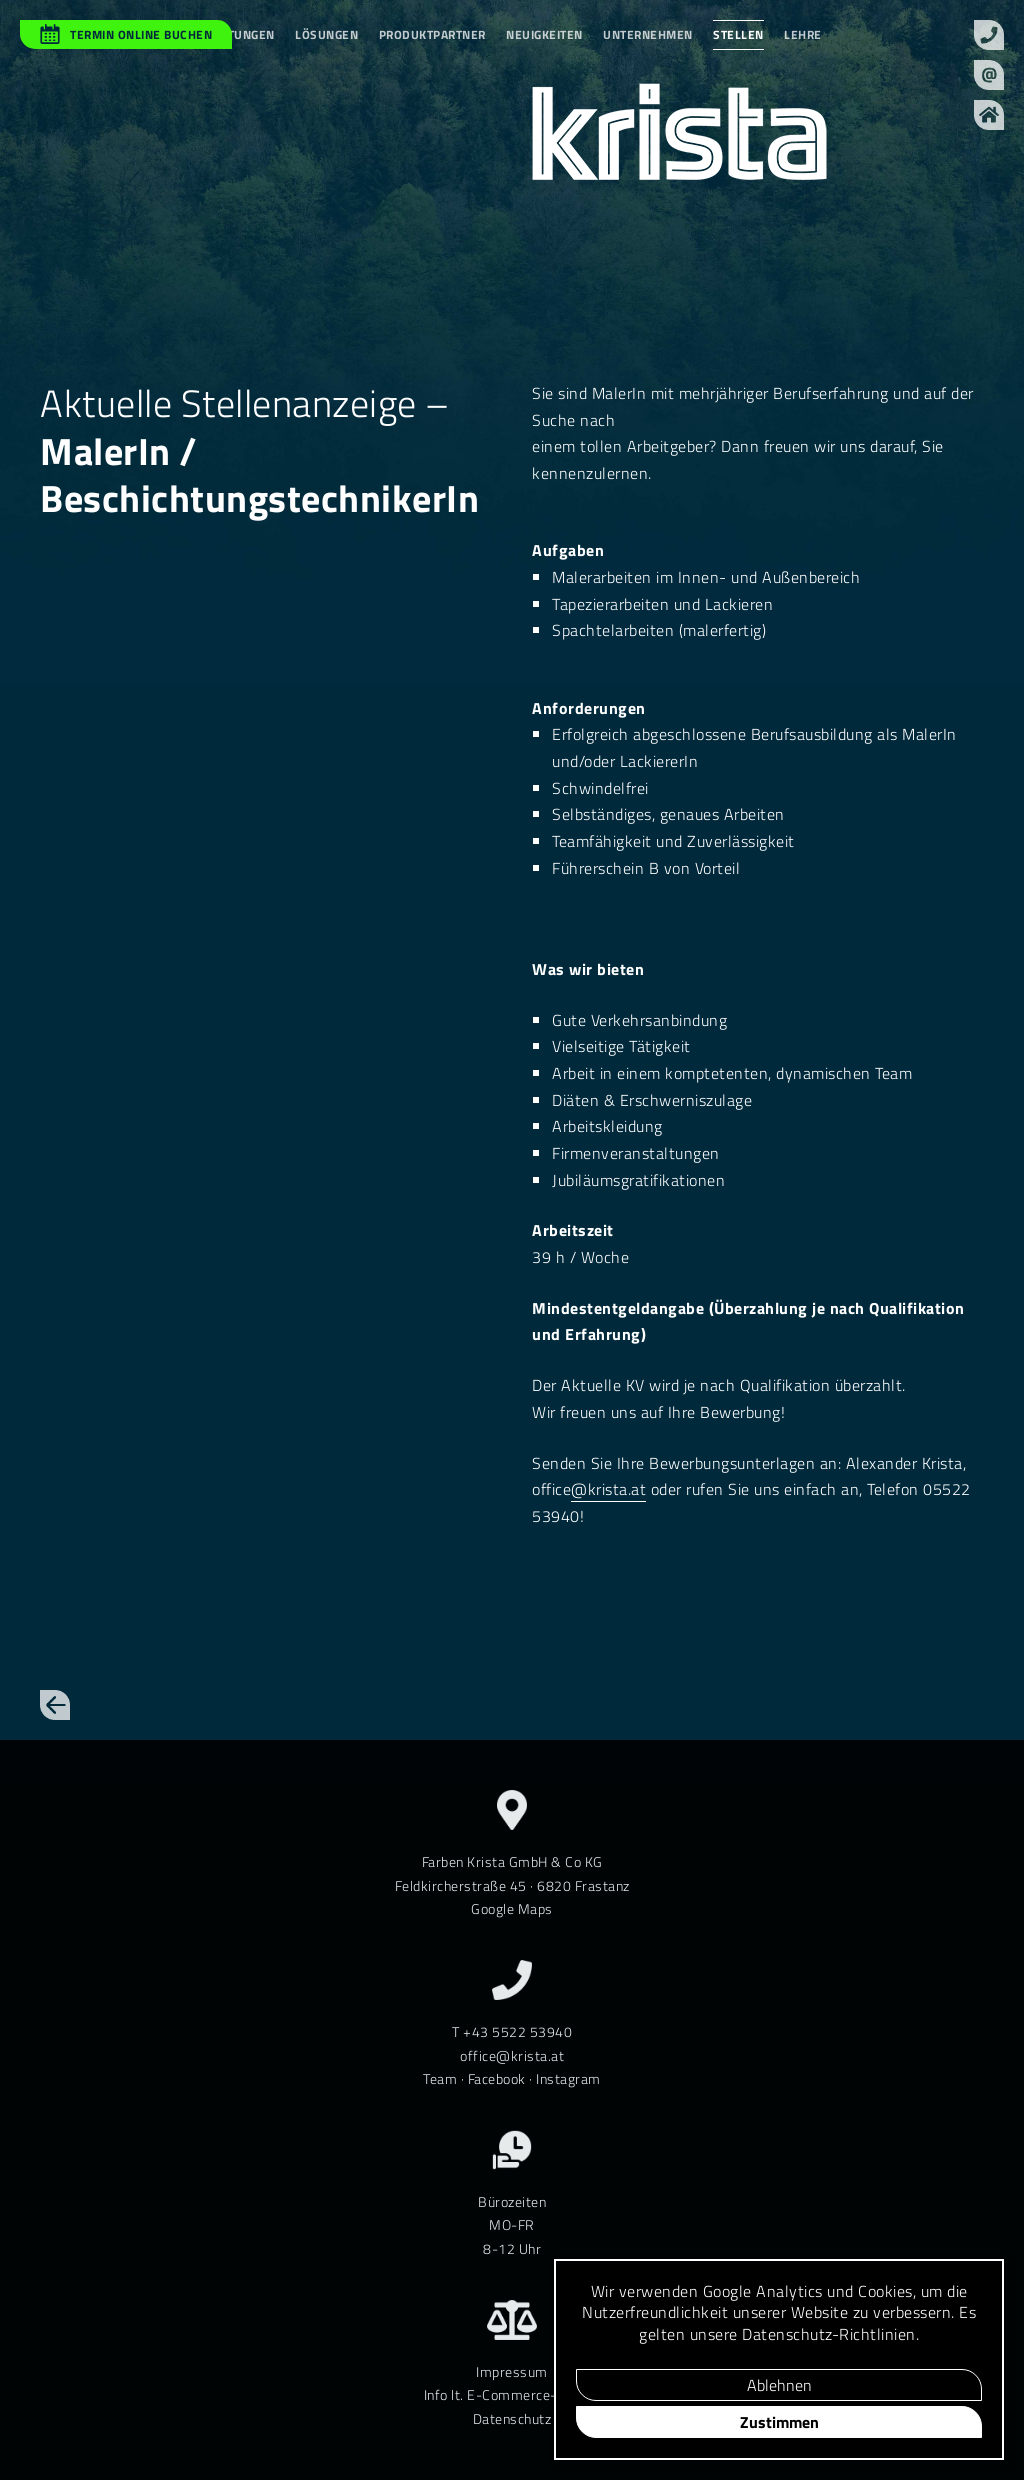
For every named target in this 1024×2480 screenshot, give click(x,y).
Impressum (512, 2371)
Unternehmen (648, 34)
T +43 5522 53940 (512, 2031)
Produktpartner (432, 34)
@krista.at (608, 1489)
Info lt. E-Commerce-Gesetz (512, 2394)
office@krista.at (512, 2055)
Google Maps (512, 1908)
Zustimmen (779, 2422)
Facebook (497, 2078)
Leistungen (239, 34)
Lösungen (326, 34)
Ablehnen (779, 2385)
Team (440, 2078)
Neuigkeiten (544, 34)
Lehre (803, 34)
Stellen (738, 34)
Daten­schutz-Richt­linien (829, 2334)
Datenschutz (512, 2418)
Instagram (568, 2078)
